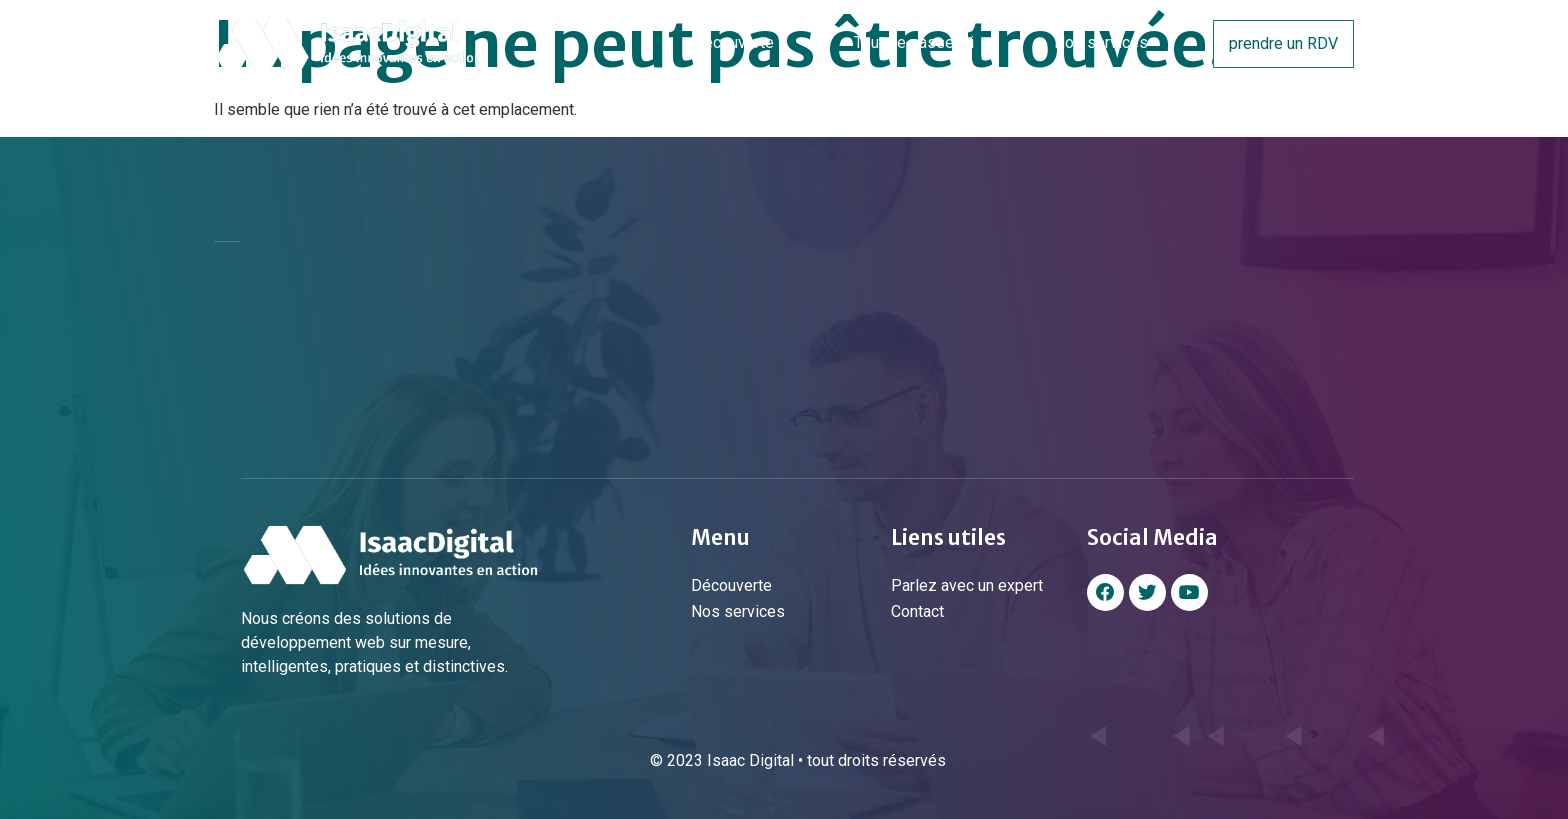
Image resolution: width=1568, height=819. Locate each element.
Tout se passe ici (914, 42)
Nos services (1101, 42)
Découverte (733, 42)
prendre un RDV (1283, 43)
